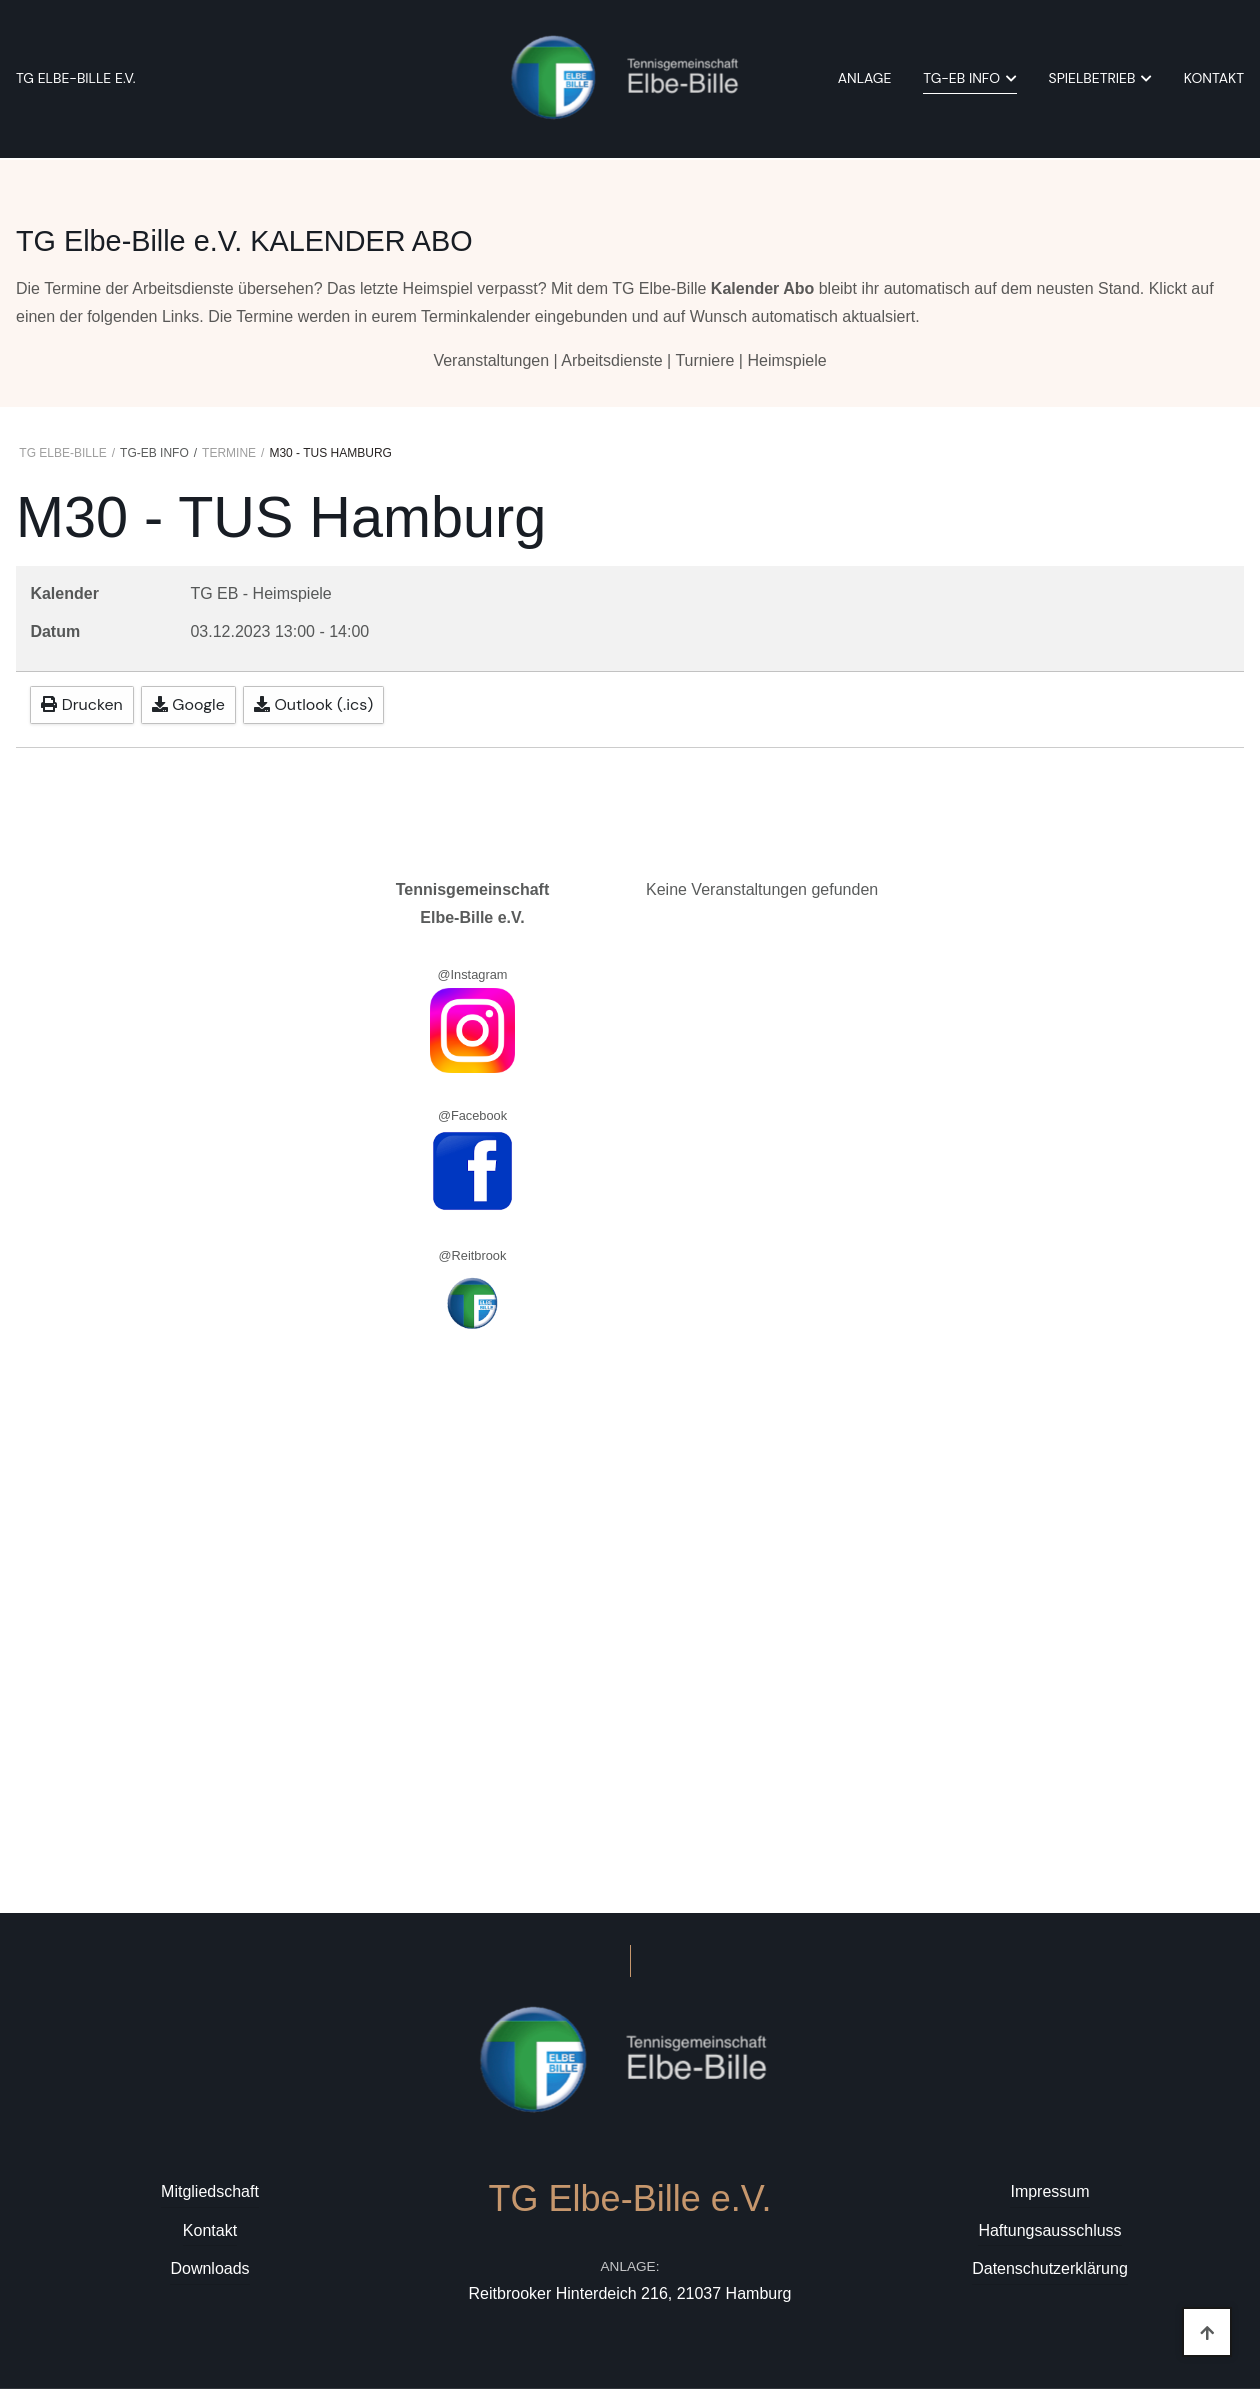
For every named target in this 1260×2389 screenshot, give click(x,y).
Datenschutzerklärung (1050, 2268)
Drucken (81, 704)
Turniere (704, 360)
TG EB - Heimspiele (260, 593)
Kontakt (1214, 78)
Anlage (865, 78)
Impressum (1049, 2191)
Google (188, 704)
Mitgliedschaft (210, 2191)
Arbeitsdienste (611, 360)
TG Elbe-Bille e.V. (76, 78)
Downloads (209, 2268)
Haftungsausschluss (1049, 2230)
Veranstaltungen (491, 360)
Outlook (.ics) (313, 704)
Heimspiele (786, 360)
